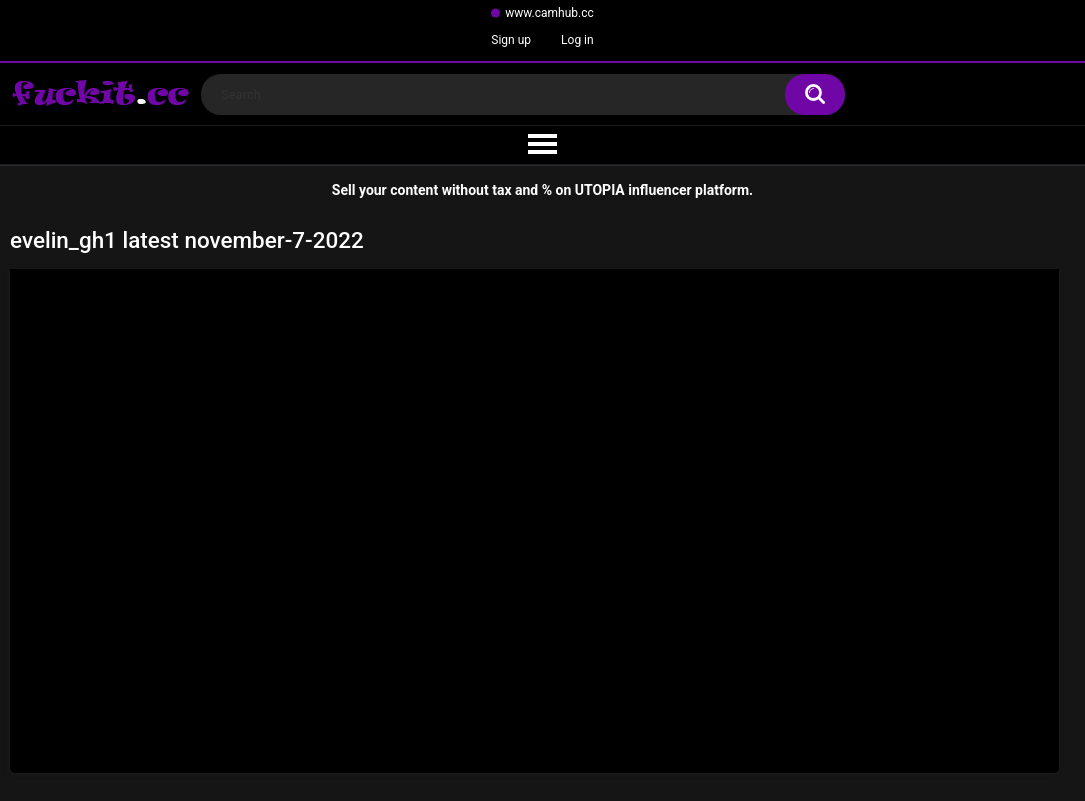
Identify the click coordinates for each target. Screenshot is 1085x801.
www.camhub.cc (549, 13)
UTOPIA (600, 190)
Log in (577, 40)
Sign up (511, 40)
